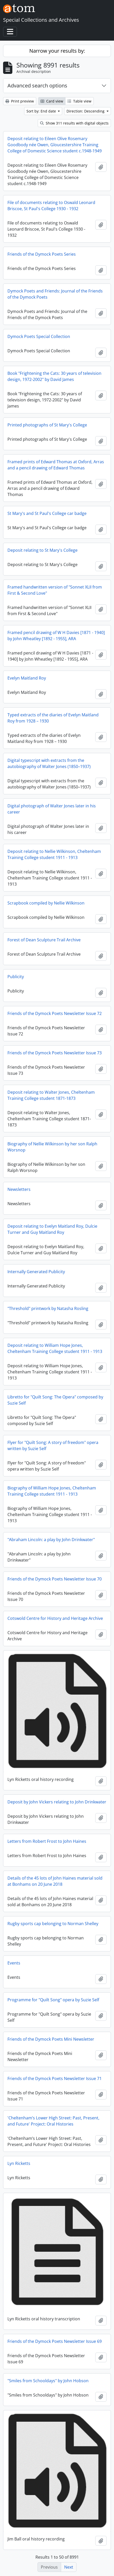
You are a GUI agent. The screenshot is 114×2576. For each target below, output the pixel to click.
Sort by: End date (41, 111)
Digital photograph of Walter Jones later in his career (51, 809)
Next (68, 2567)
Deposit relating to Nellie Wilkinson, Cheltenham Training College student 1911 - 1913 (54, 854)
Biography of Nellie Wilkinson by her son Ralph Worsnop (52, 1147)
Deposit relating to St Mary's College (42, 550)
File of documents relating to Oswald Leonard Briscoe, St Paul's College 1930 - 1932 (51, 205)
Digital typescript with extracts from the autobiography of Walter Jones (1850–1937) (49, 763)
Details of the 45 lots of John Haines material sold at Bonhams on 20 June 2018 (54, 1881)
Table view (79, 101)
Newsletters (19, 1189)
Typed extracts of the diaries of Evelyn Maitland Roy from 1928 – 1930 (53, 718)
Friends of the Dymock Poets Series (41, 254)
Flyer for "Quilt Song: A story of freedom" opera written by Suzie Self (52, 1445)
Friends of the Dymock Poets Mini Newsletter (50, 2039)
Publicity (15, 976)
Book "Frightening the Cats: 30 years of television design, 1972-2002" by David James (54, 376)
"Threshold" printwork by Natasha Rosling (47, 1308)
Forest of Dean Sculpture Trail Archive (44, 940)
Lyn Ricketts (18, 2163)
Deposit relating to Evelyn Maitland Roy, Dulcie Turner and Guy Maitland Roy (52, 1229)
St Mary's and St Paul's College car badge (47, 513)
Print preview (19, 101)
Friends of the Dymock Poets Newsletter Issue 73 (54, 1053)
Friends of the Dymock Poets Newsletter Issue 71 (54, 2078)
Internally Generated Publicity (36, 1271)
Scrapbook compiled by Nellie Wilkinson (45, 903)
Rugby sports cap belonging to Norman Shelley (52, 1923)
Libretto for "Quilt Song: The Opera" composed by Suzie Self (55, 1400)
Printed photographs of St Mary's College (47, 425)
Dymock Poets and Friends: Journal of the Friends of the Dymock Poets (55, 294)
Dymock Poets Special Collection (38, 336)
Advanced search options (37, 85)
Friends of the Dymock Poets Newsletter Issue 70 (54, 1579)
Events (13, 1963)
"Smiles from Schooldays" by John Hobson (48, 2380)
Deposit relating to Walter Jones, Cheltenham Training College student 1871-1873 (51, 1095)
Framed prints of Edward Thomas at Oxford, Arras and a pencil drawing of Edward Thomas (55, 465)
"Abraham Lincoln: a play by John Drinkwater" (51, 1539)
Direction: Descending (86, 111)
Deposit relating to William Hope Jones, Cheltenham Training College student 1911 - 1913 (54, 1348)
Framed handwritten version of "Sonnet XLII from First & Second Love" (54, 590)
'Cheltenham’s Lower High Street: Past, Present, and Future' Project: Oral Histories (53, 2121)
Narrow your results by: (57, 50)
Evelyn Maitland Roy (26, 678)
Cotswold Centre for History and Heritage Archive (55, 1618)
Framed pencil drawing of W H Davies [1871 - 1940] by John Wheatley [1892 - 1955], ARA (56, 635)
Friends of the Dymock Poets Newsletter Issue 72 (54, 1013)
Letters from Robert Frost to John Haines (46, 1841)
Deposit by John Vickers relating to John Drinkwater (56, 1802)
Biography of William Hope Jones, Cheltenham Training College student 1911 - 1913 (51, 1491)
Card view (52, 101)
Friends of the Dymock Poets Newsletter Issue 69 (54, 2341)
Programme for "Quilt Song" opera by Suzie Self (53, 2000)
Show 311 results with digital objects (74, 123)
